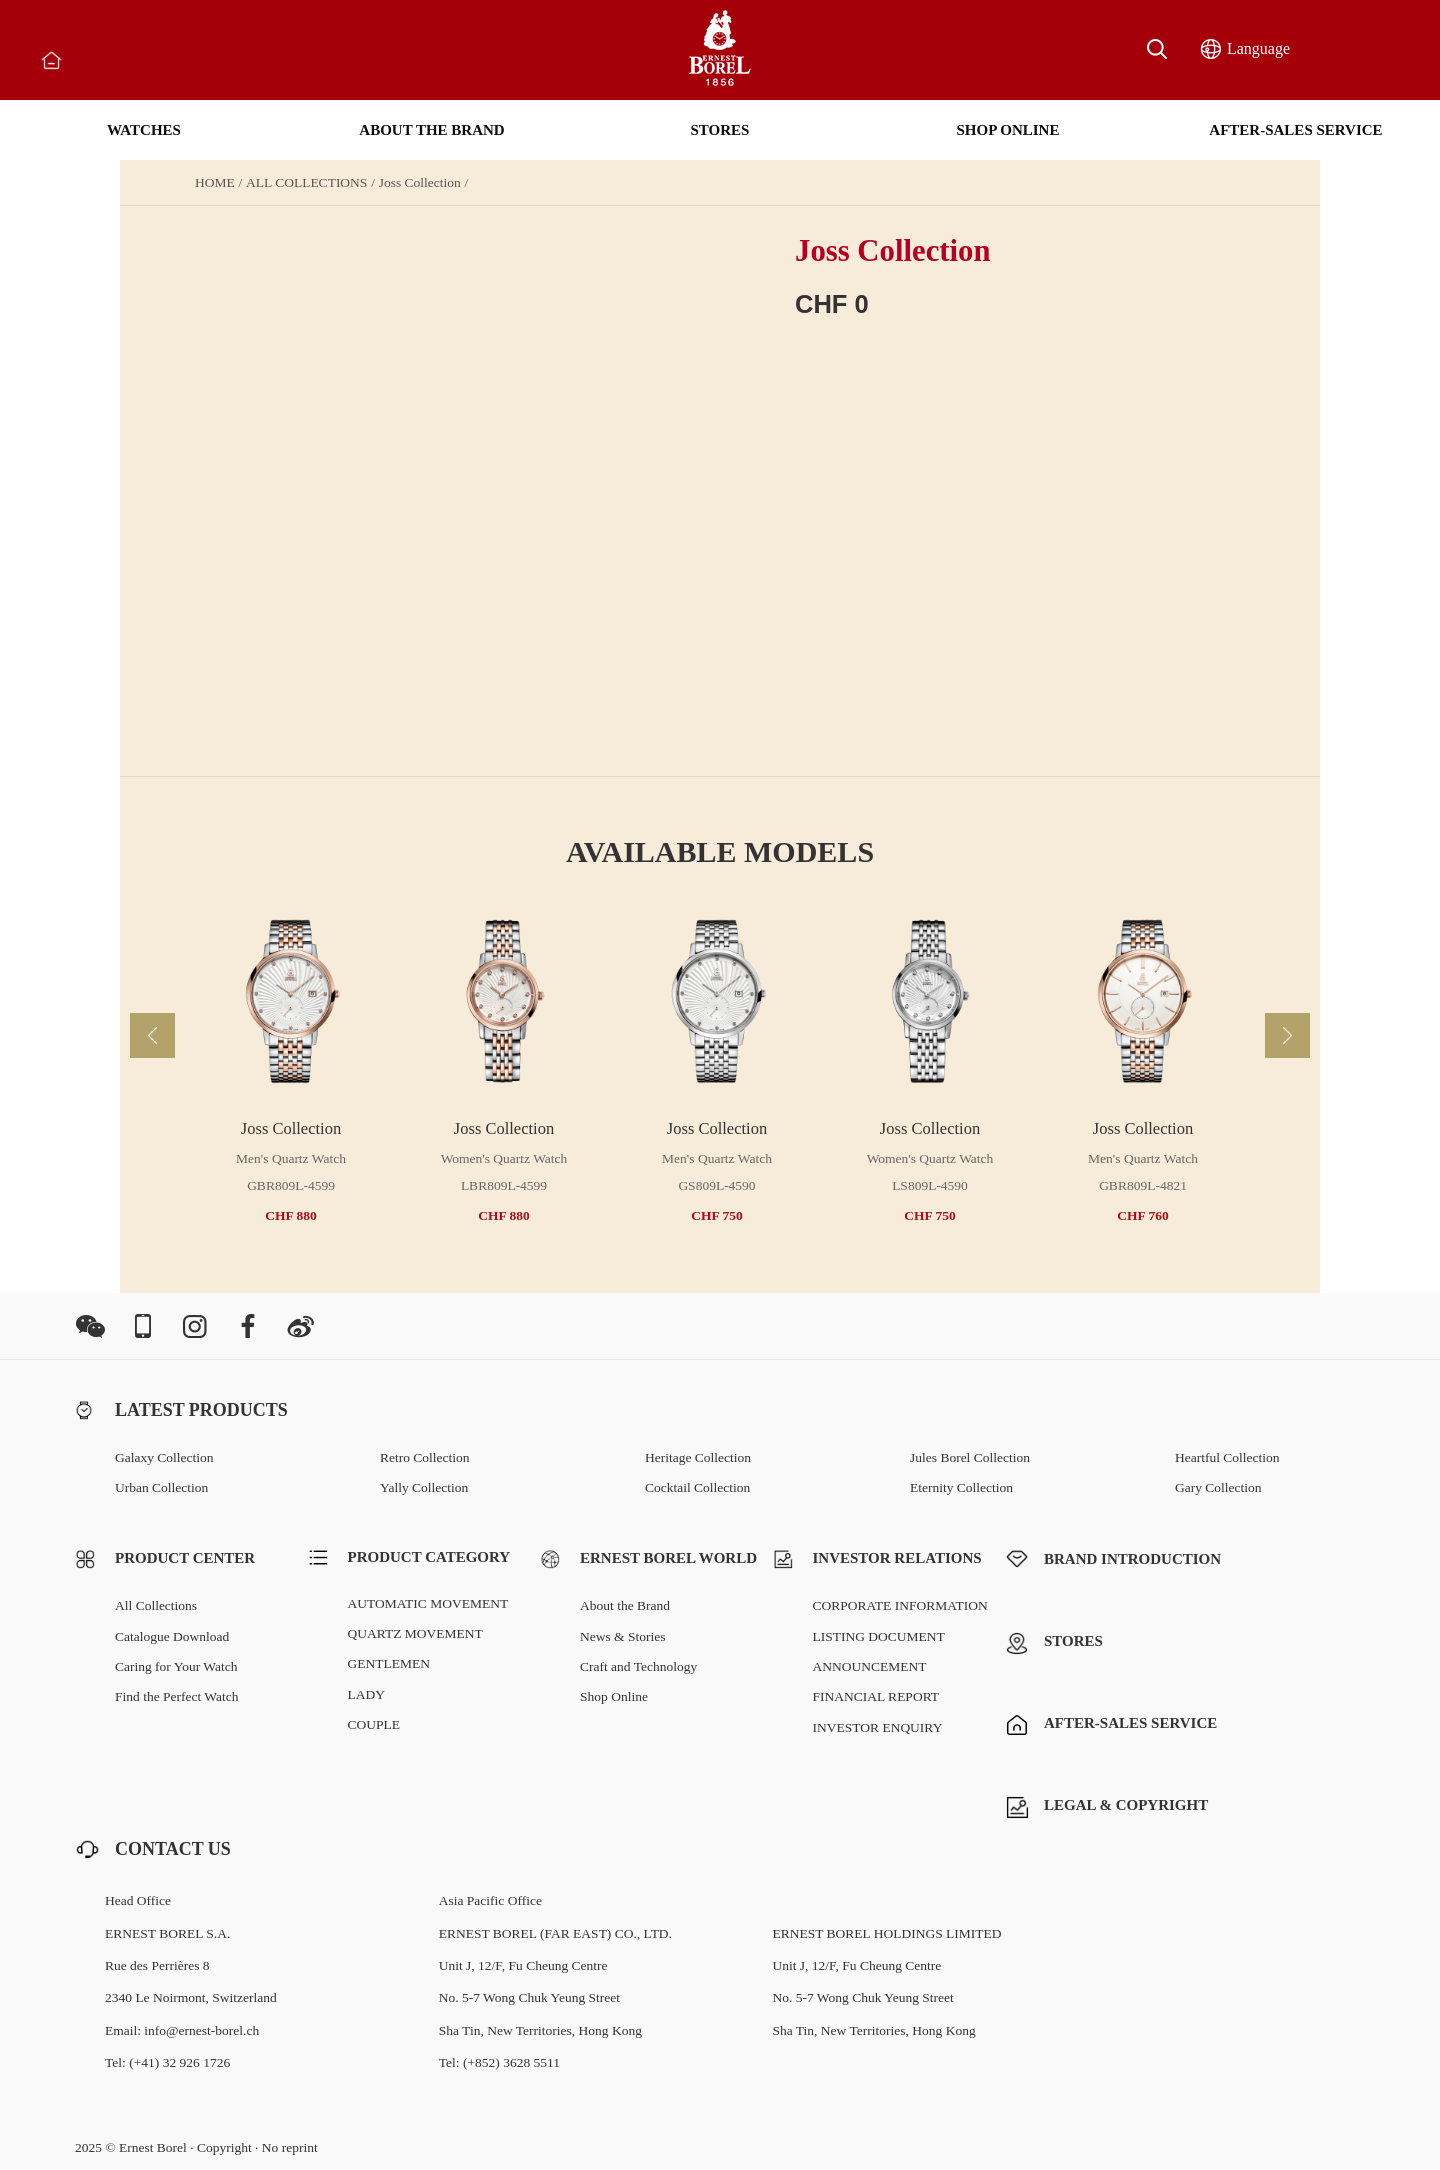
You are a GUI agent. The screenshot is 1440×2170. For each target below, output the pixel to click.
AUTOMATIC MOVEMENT (428, 1603)
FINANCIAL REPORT (876, 1696)
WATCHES (144, 130)
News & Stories (623, 1636)
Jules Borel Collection (970, 1457)
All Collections (156, 1605)
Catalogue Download (172, 1636)
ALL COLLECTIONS (306, 183)
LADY (367, 1694)
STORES (720, 130)
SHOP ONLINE (1008, 130)
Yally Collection (424, 1487)
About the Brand (625, 1605)
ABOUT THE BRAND (431, 130)
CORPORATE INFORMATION (900, 1605)
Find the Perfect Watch (177, 1696)
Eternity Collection (961, 1487)
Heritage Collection (698, 1457)
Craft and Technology (638, 1666)
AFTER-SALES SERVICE (1295, 130)
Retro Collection (425, 1457)
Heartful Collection (1227, 1457)
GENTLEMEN (389, 1663)
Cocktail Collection (697, 1487)
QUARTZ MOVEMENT (415, 1633)
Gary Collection (1218, 1487)
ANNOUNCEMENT (870, 1666)
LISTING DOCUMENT (879, 1636)
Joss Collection (420, 183)
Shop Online (614, 1696)
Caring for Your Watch (176, 1666)
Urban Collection (161, 1487)
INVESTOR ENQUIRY (878, 1727)
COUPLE (374, 1724)
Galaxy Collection (164, 1457)
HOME (215, 183)
